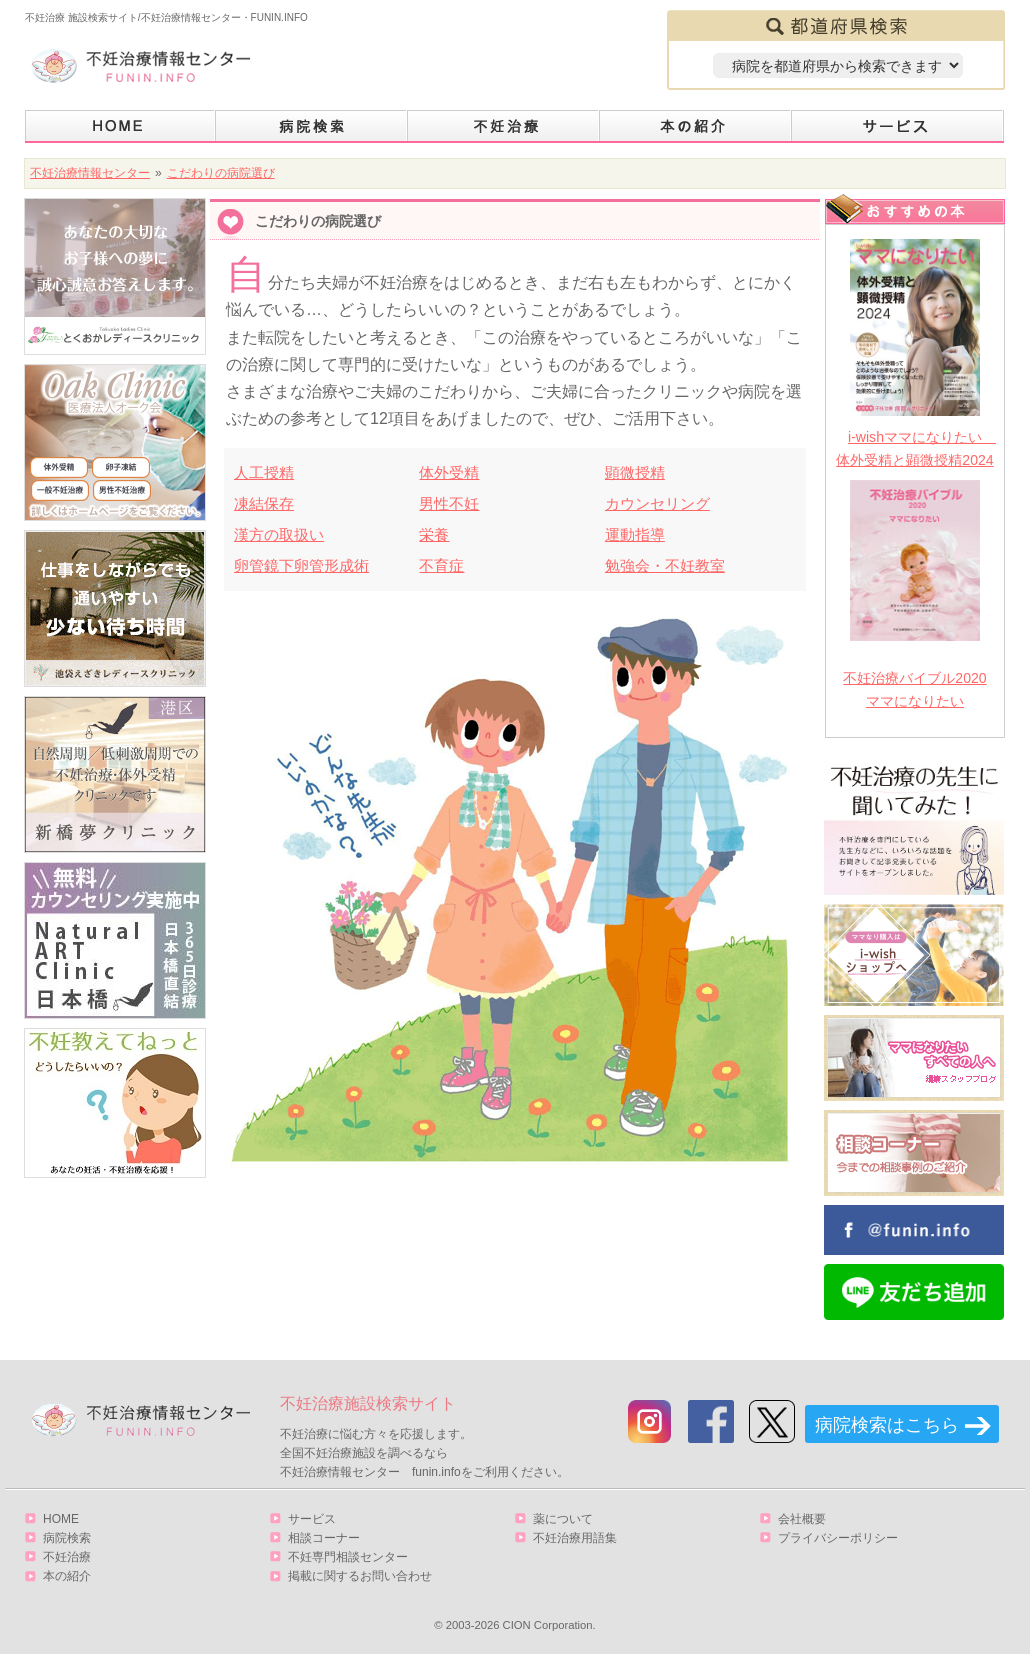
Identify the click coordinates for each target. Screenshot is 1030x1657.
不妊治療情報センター (90, 173)
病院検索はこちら (887, 1425)
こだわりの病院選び (221, 173)
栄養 (434, 534)
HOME (120, 126)
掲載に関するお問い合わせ (360, 1576)
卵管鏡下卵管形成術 (301, 565)
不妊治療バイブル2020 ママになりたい (914, 689)
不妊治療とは (504, 126)
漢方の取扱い (279, 534)
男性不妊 (449, 503)
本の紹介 (696, 126)
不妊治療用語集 (575, 1538)
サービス (898, 126)
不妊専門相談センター (348, 1557)
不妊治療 (67, 1557)
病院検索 (312, 126)
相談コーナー (324, 1538)
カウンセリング (657, 503)
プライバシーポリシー (838, 1538)
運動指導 (635, 534)
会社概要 (802, 1519)
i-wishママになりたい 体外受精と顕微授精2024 (915, 448)
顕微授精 (635, 472)
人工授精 (264, 472)
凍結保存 (264, 503)
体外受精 (449, 472)
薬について (563, 1519)
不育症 (441, 565)
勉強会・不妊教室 (665, 565)
